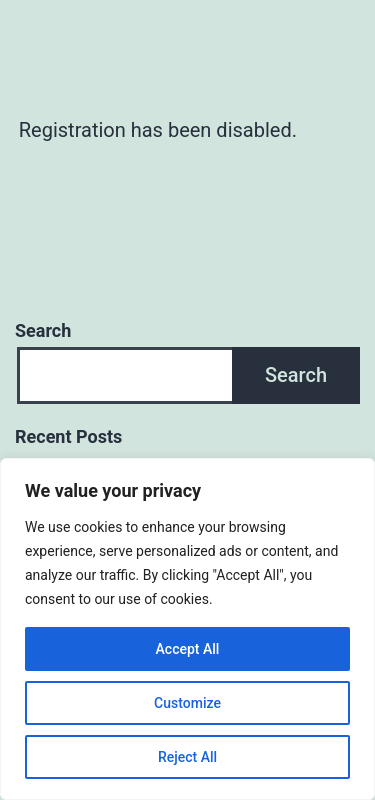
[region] (187, 629)
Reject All (187, 757)
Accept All (188, 649)
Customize (187, 703)
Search (43, 330)
